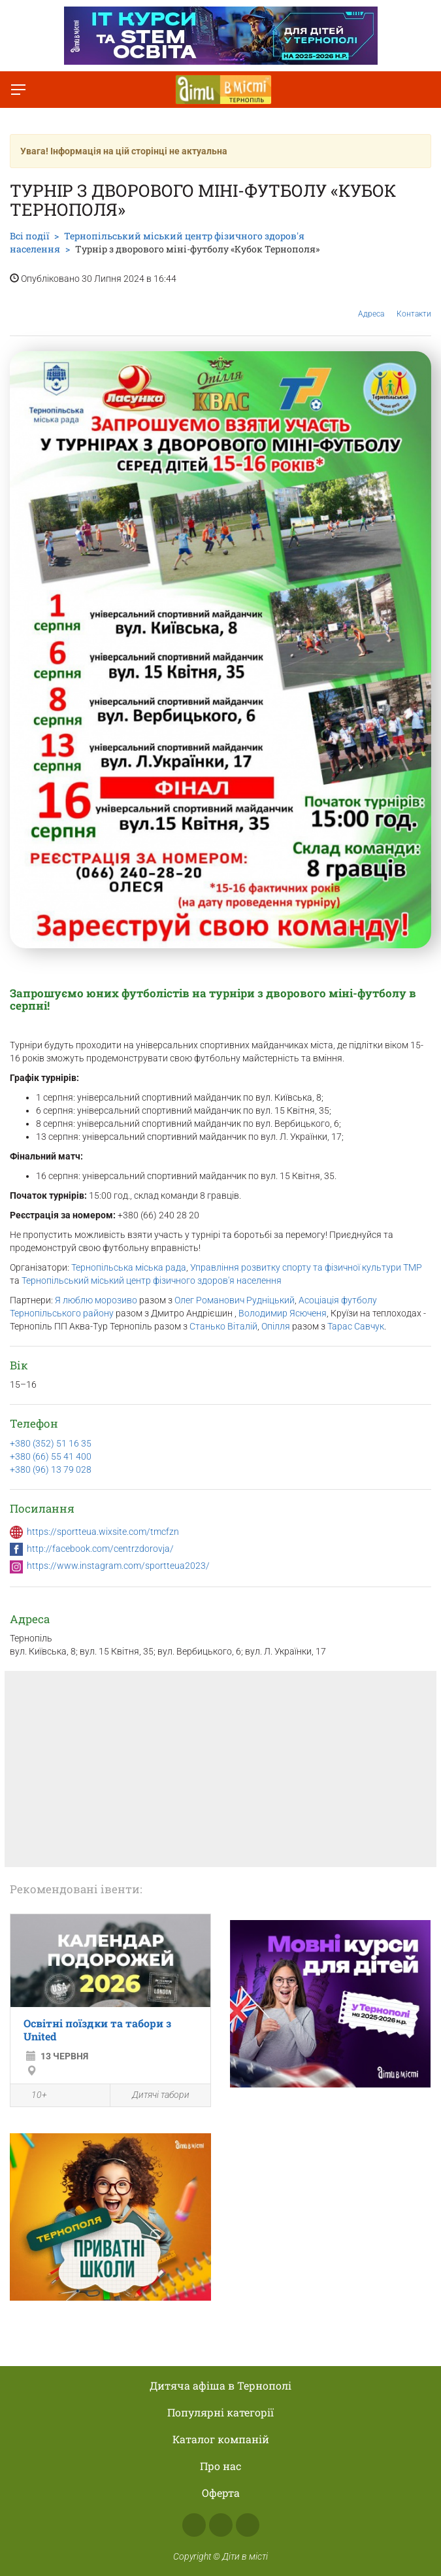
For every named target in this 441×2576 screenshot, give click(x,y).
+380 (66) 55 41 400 (50, 1456)
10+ (32, 2096)
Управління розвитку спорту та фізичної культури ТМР (306, 1267)
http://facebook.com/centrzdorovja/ (100, 1548)
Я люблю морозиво (96, 1300)
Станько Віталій (223, 1326)
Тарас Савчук (355, 1326)
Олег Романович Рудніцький (234, 1300)
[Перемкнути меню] (18, 89)
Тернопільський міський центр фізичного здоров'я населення (152, 1280)
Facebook (194, 2525)
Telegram (247, 2525)
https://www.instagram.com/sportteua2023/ (118, 1565)
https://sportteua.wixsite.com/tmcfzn (103, 1531)
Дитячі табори (153, 2095)
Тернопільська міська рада (128, 1267)
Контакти (414, 304)
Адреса (371, 303)
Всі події (29, 236)
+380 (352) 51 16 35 (50, 1443)
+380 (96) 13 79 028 (50, 1469)
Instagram (221, 2525)
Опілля (275, 1326)
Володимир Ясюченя (282, 1313)
